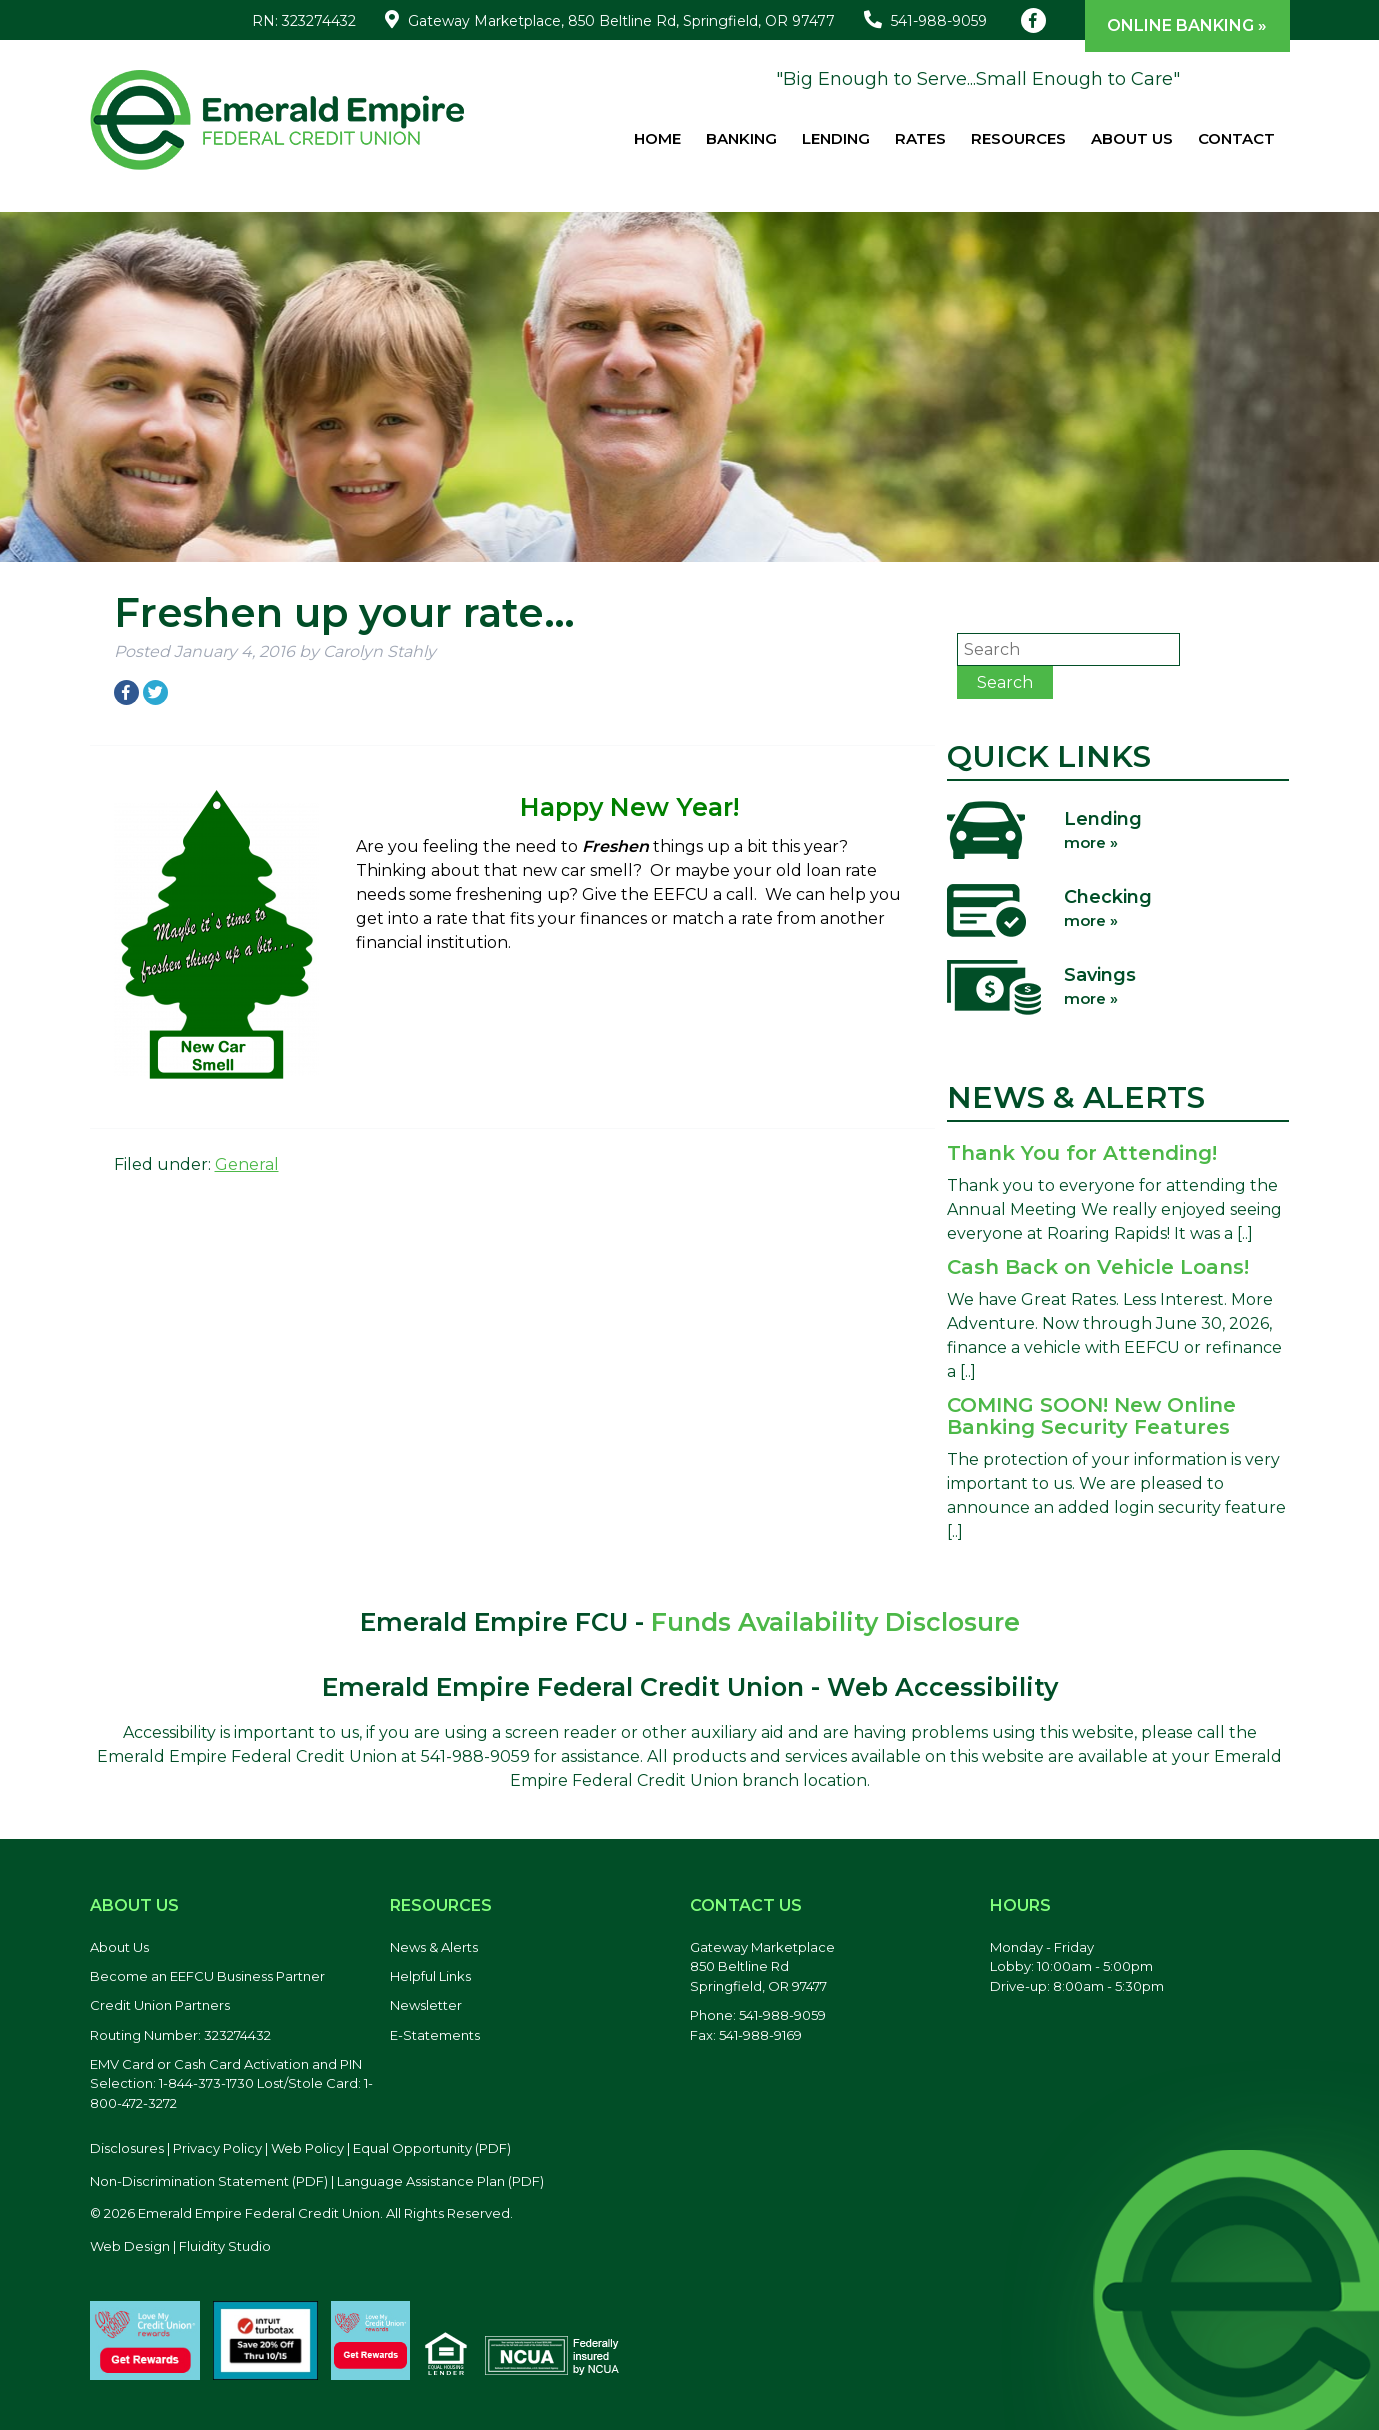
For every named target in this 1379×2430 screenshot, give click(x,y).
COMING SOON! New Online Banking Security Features (1091, 1416)
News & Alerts (434, 1947)
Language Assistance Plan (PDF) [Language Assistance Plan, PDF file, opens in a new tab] (440, 2181)
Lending (836, 138)
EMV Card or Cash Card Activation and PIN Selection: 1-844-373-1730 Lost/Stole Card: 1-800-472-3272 (231, 2083)
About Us (1132, 138)
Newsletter (426, 2005)
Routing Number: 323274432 (180, 2035)
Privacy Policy (217, 2148)
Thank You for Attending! (1082, 1153)
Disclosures (127, 2148)
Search (1005, 682)
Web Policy (307, 2148)
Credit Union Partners (160, 2005)
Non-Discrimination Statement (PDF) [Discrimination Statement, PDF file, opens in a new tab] (209, 2181)
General (247, 1164)
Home (657, 138)
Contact (1236, 138)
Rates (920, 138)
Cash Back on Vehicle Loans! (1098, 1267)
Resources (1018, 138)
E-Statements (435, 2035)
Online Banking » (1187, 25)
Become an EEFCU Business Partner (207, 1976)
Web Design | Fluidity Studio (180, 2246)
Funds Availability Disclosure (835, 1622)
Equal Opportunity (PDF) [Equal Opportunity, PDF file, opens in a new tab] (432, 2148)
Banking (741, 138)
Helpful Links (430, 1976)
